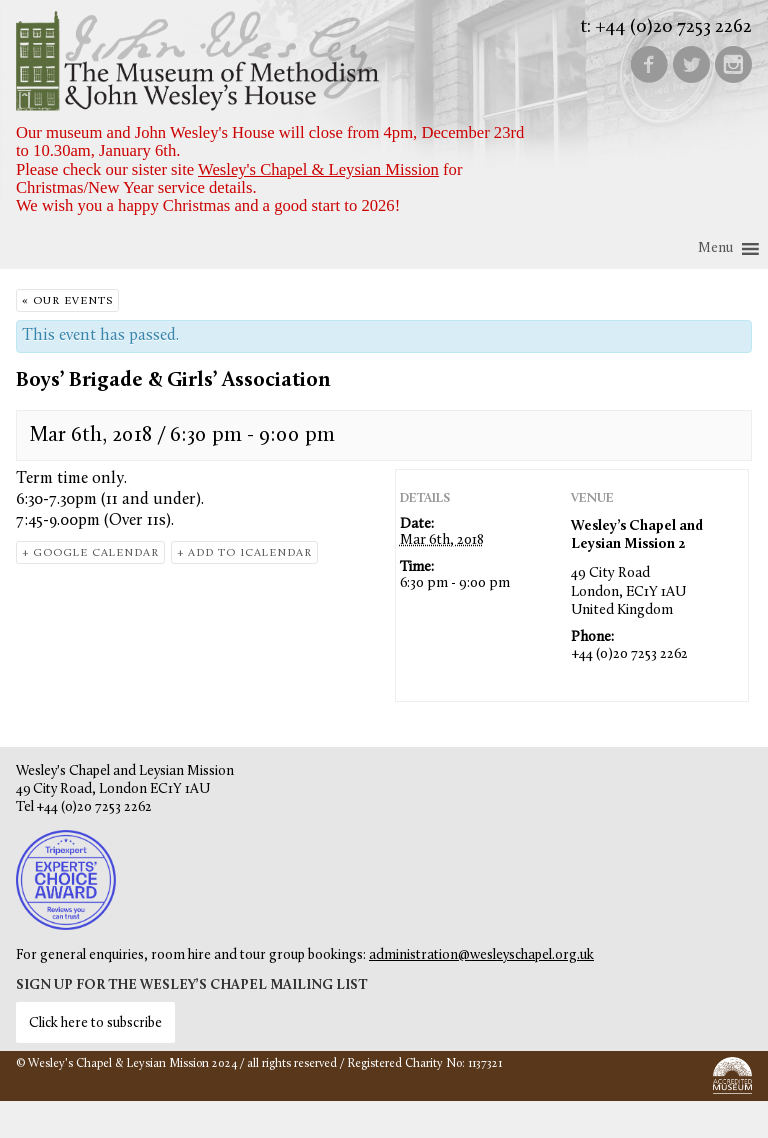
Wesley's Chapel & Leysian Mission (318, 169)
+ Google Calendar (90, 553)
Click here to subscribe (95, 1023)
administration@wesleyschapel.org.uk (481, 955)
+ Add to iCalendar (244, 553)
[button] (715, 249)
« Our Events (67, 301)
